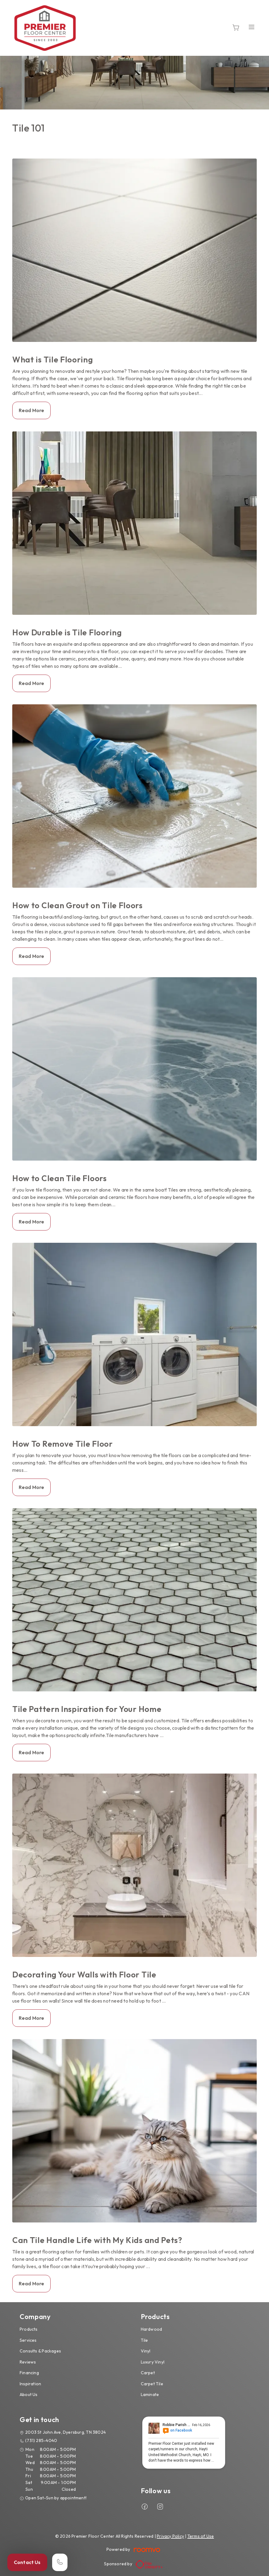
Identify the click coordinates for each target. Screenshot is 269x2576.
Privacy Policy (170, 2536)
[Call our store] (59, 2562)
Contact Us (27, 2562)
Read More (31, 410)
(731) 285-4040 (41, 2440)
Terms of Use (200, 2536)
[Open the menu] (251, 27)
